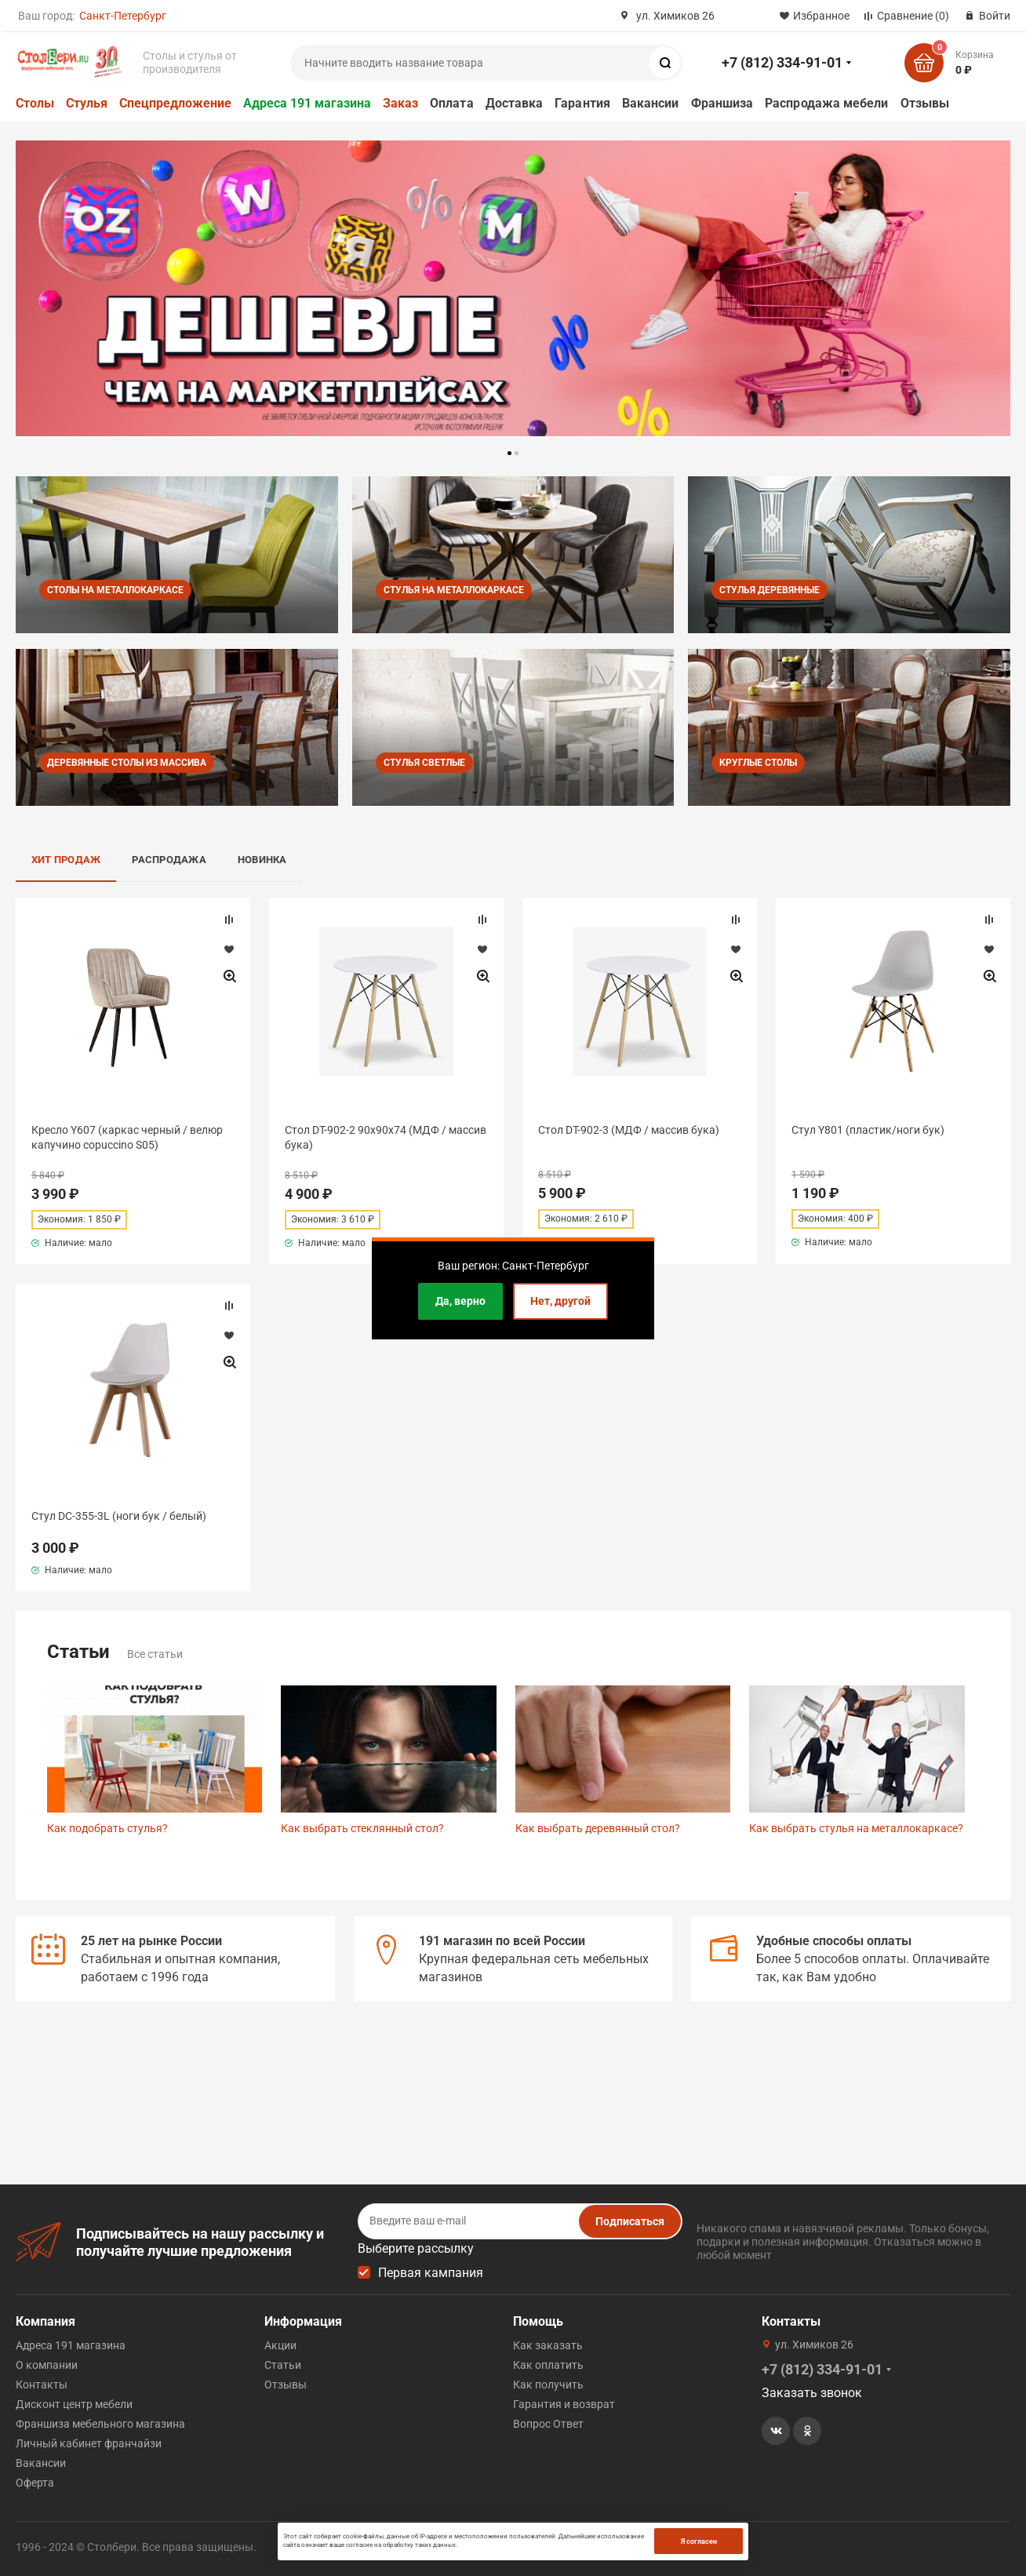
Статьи (282, 2365)
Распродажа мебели (826, 103)
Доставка (515, 103)
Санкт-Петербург (122, 15)
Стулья (86, 103)
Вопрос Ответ (548, 2424)
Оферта (35, 2482)
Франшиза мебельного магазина (100, 2424)
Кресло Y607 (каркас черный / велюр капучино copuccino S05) (127, 1137)
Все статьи (155, 1654)
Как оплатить (548, 2365)
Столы (35, 103)
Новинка (262, 859)
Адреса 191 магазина (307, 103)
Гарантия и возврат (564, 2404)
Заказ (400, 103)
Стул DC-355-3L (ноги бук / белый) (118, 1516)
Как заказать (548, 2345)
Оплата (451, 103)
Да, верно (460, 1301)
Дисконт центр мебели (74, 2404)
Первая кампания (430, 2272)
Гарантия (582, 103)
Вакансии (650, 103)
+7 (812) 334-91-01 (782, 62)
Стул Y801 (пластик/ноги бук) (867, 1130)
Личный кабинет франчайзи (89, 2443)
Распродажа (169, 859)
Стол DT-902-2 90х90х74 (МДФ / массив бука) (385, 1137)
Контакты (41, 2384)
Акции (280, 2345)
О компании (47, 2365)
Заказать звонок (812, 2392)
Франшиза (722, 103)
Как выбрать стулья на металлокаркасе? (856, 1828)
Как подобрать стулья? (107, 1828)
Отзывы (924, 103)
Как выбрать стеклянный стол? (362, 1828)
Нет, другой (560, 1301)
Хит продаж (66, 859)
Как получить (548, 2384)
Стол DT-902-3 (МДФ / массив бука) (628, 1130)
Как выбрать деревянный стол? (597, 1828)
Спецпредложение (175, 103)
